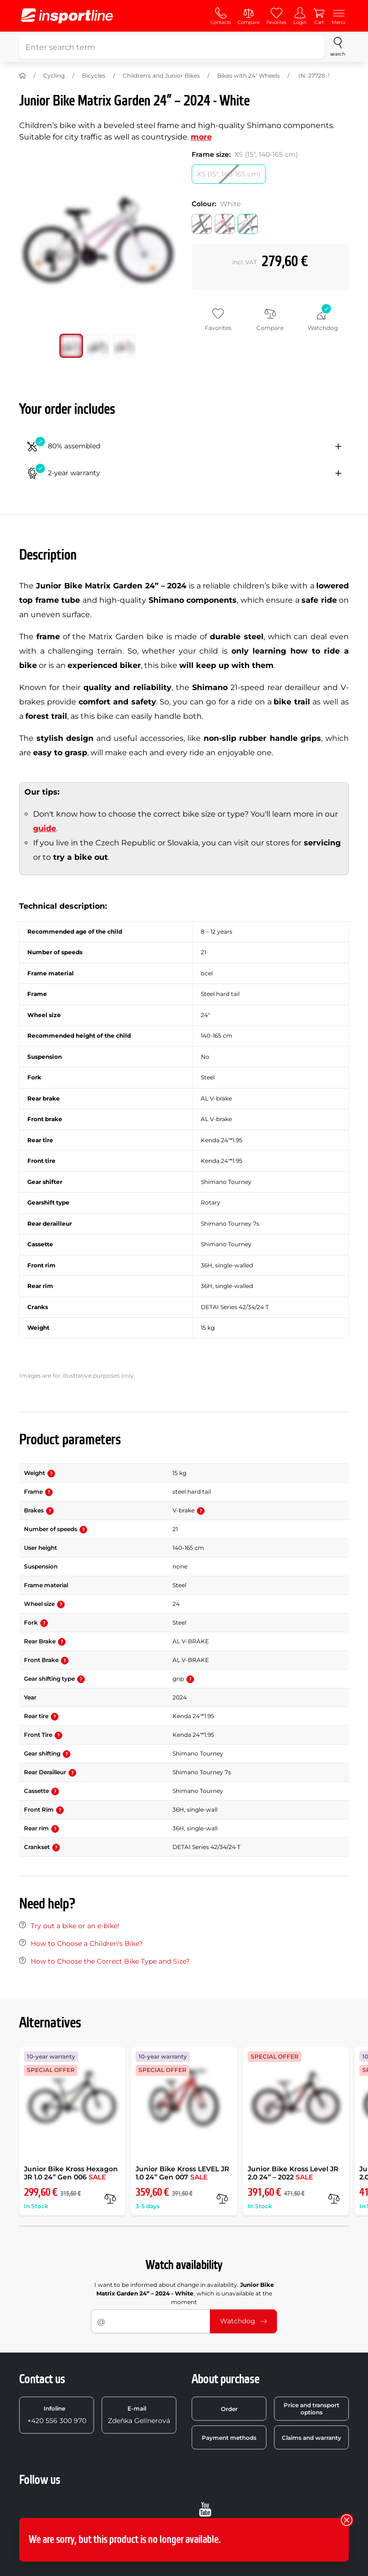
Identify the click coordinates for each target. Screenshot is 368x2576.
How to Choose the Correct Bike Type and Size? (110, 1961)
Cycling (54, 75)
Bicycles (93, 75)
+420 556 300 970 (56, 2415)
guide (44, 828)
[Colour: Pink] (225, 224)
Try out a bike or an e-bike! (75, 1925)
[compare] (110, 2198)
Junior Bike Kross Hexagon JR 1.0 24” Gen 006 (71, 2173)
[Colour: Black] (202, 224)
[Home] (22, 76)
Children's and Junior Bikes (161, 75)
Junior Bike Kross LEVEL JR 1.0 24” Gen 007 (182, 2173)
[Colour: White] (248, 224)
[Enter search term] (171, 47)
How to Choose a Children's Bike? (87, 1943)
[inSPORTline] (67, 16)
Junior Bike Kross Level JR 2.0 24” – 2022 (293, 2173)
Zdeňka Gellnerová (139, 2415)
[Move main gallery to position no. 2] (125, 346)
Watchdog (243, 2321)
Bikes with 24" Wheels (248, 75)
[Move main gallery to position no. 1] (98, 346)
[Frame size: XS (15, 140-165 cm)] (229, 174)
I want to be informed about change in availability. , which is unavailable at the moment (184, 2293)
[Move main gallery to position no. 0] (71, 346)
